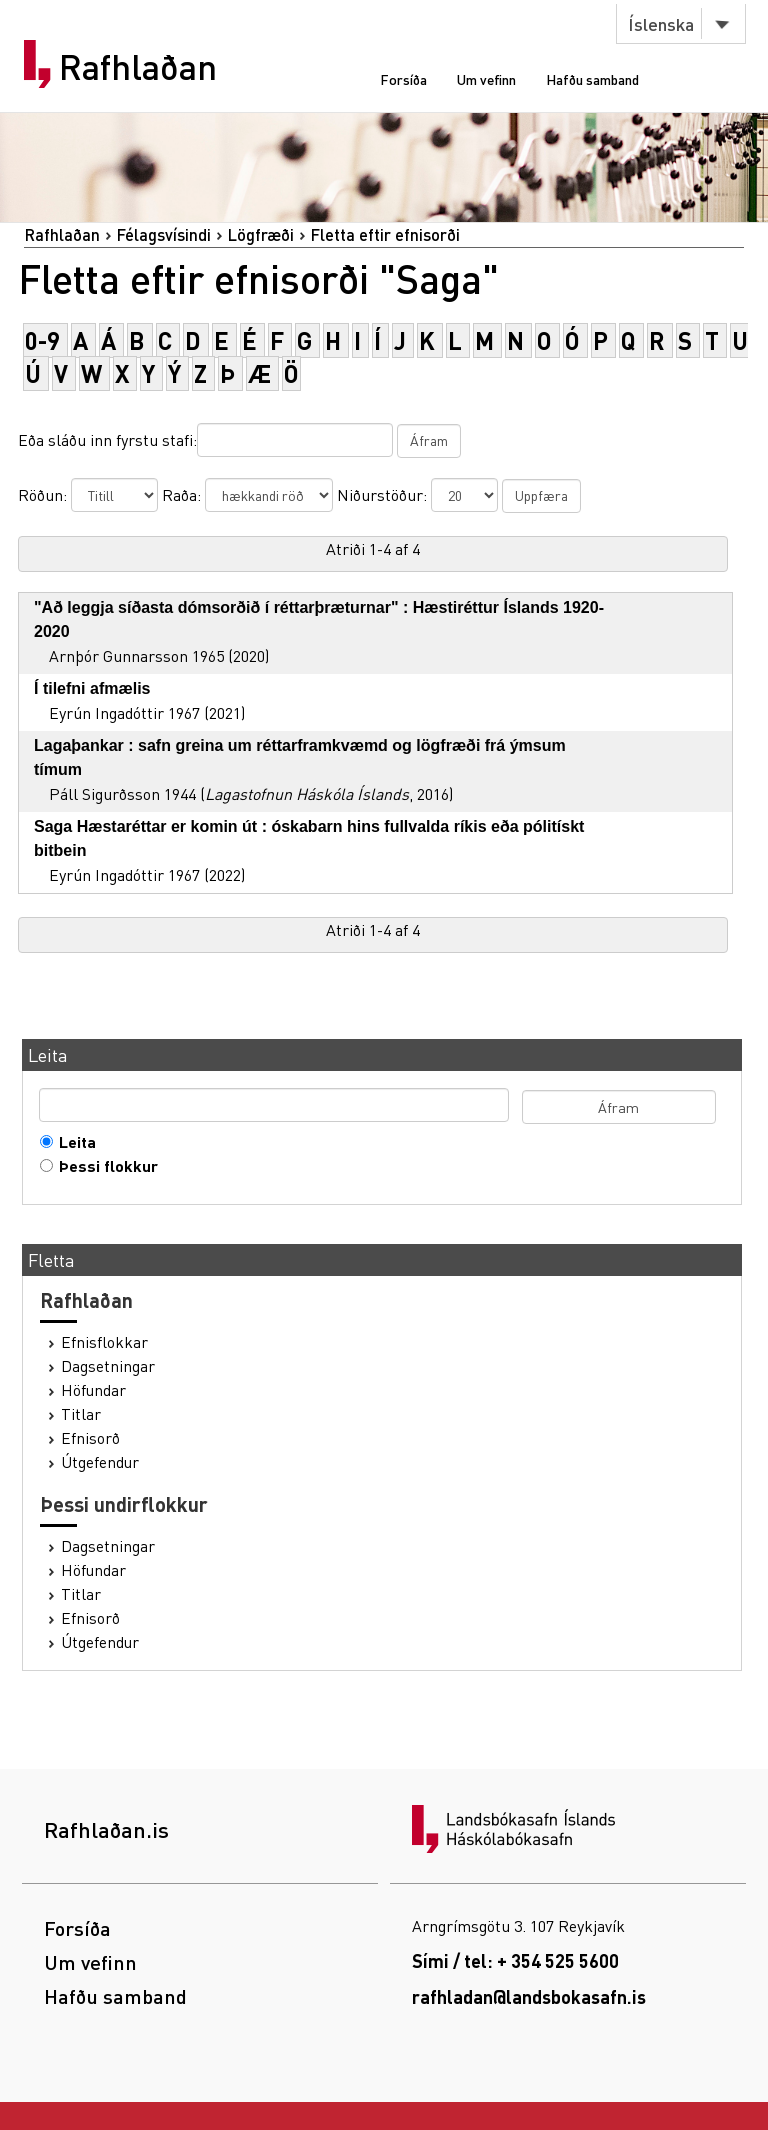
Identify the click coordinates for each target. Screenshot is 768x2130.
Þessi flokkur (104, 1166)
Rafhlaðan (138, 67)
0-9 (42, 340)
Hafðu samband (592, 79)
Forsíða (403, 79)
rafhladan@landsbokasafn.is (529, 1996)
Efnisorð (90, 1438)
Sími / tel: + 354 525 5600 (515, 1960)
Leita (73, 1142)
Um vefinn (486, 79)
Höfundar (93, 1390)
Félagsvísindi (163, 234)
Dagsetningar (108, 1366)
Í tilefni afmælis (92, 688)
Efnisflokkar (104, 1342)
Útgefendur (100, 1462)
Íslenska (661, 23)
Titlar (81, 1414)
